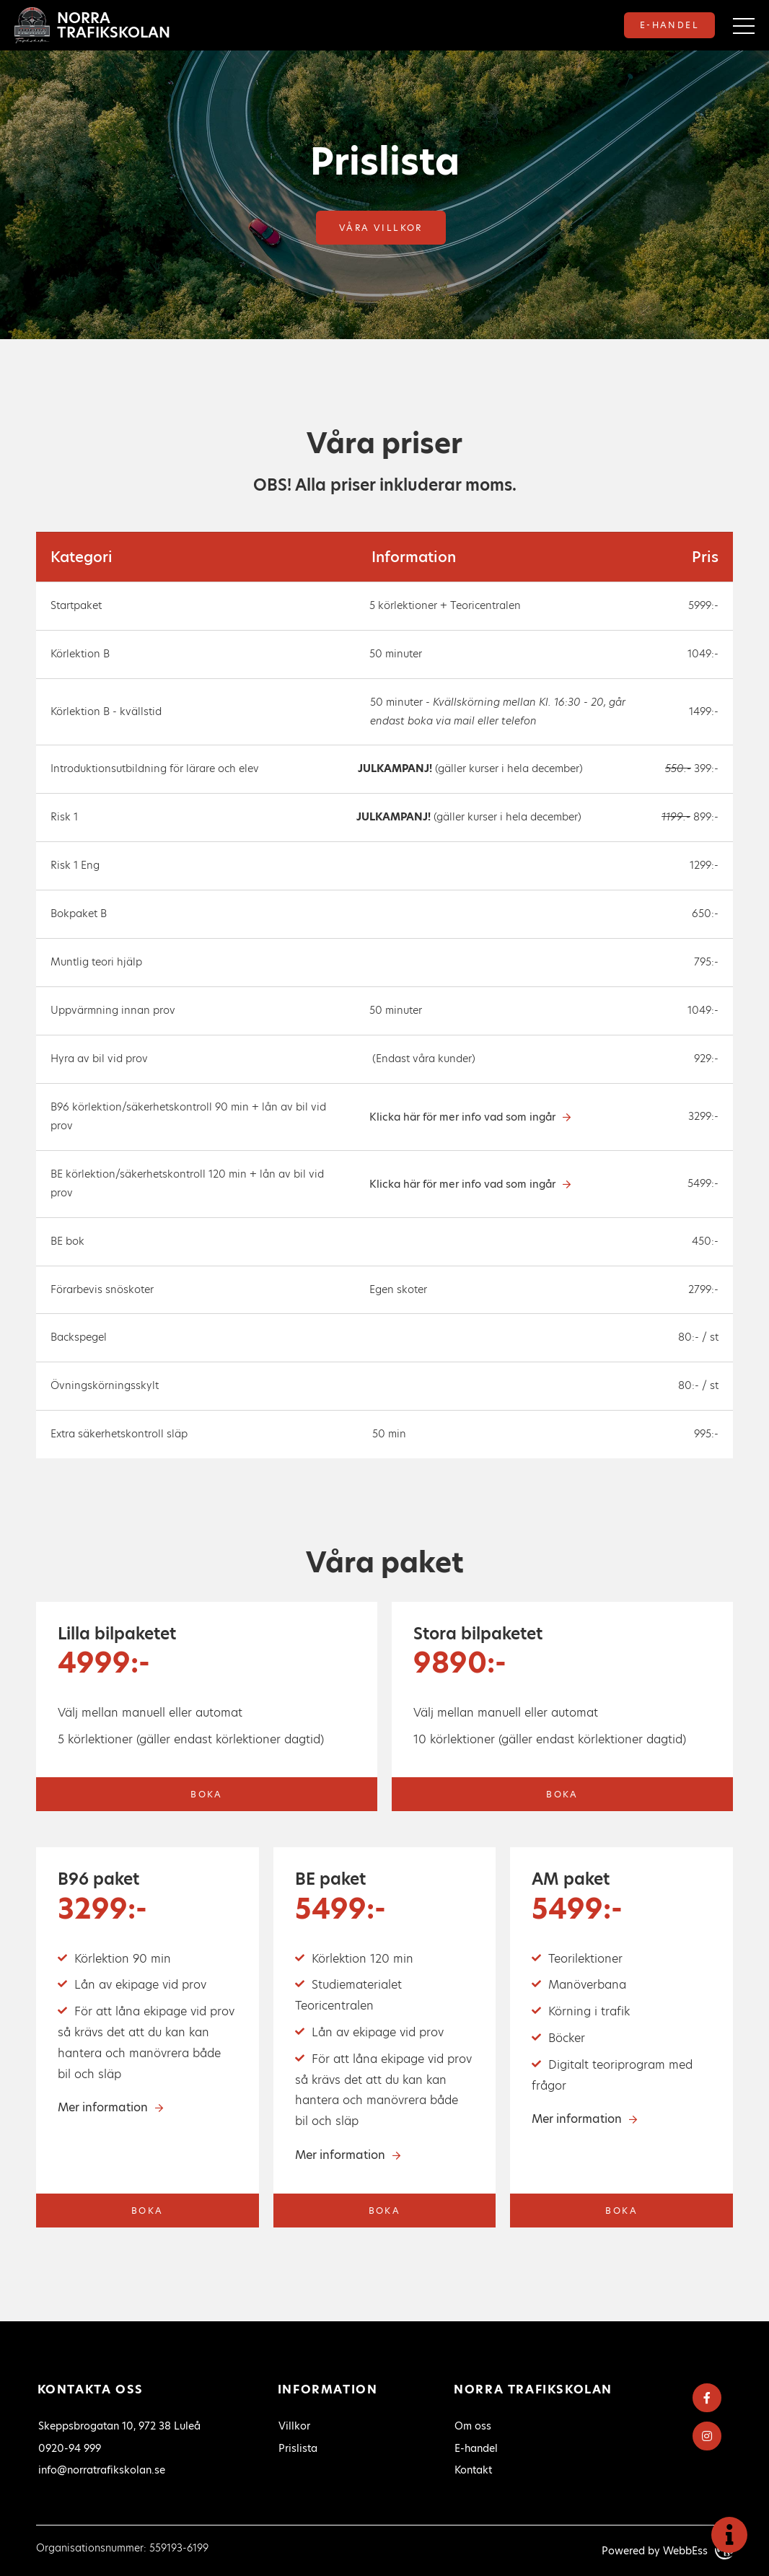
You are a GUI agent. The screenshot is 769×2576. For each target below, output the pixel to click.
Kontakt (473, 2470)
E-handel (669, 25)
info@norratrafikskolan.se (101, 2470)
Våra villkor (381, 228)
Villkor (294, 2426)
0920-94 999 (69, 2448)
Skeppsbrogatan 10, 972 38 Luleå (119, 2426)
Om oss (472, 2426)
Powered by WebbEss (667, 2550)
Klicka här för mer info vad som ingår (462, 1117)
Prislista (297, 2448)
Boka (206, 1794)
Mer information (103, 2107)
